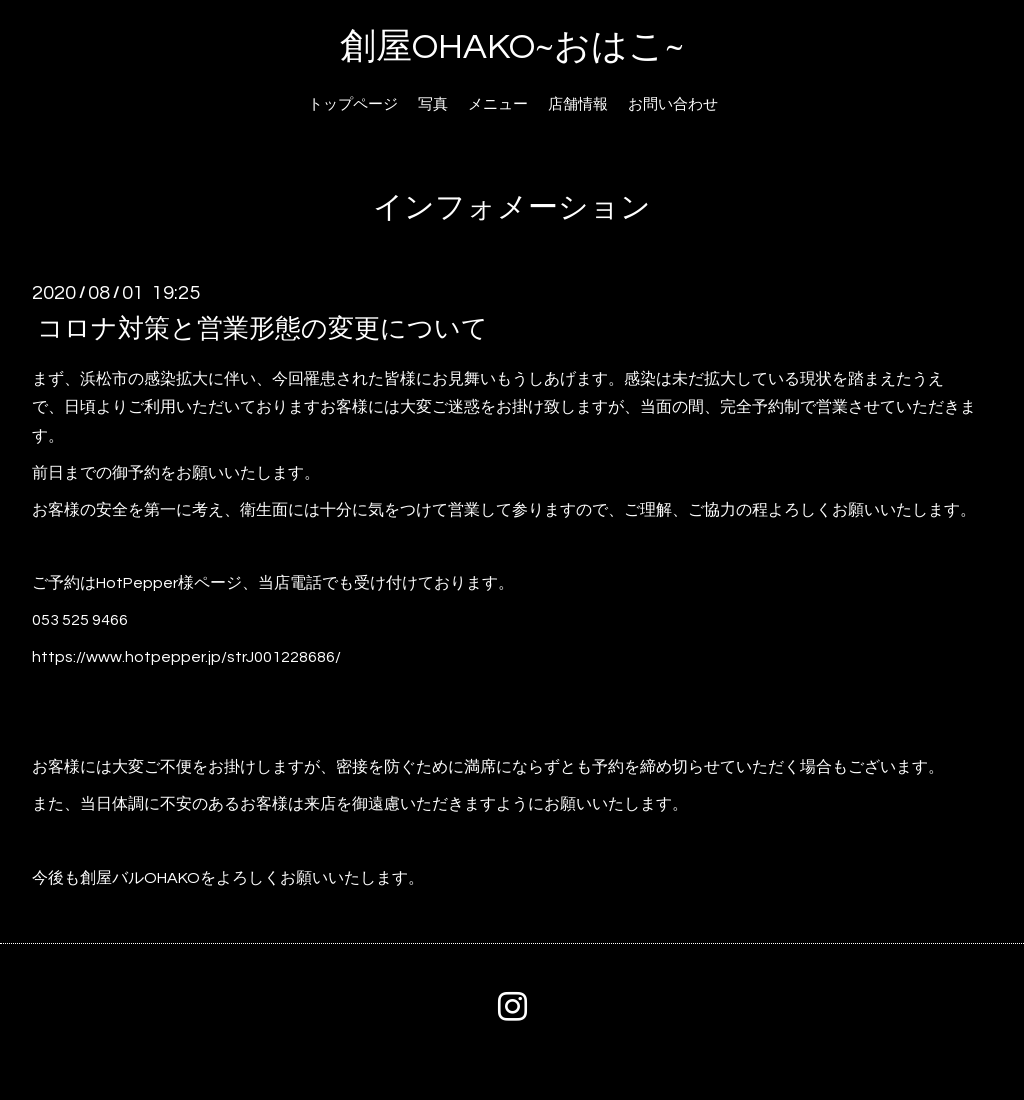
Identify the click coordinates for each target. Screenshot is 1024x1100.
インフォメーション (512, 207)
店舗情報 (578, 104)
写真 (433, 104)
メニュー (498, 104)
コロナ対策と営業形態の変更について (262, 328)
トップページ (353, 104)
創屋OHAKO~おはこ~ (512, 47)
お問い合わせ (673, 104)
